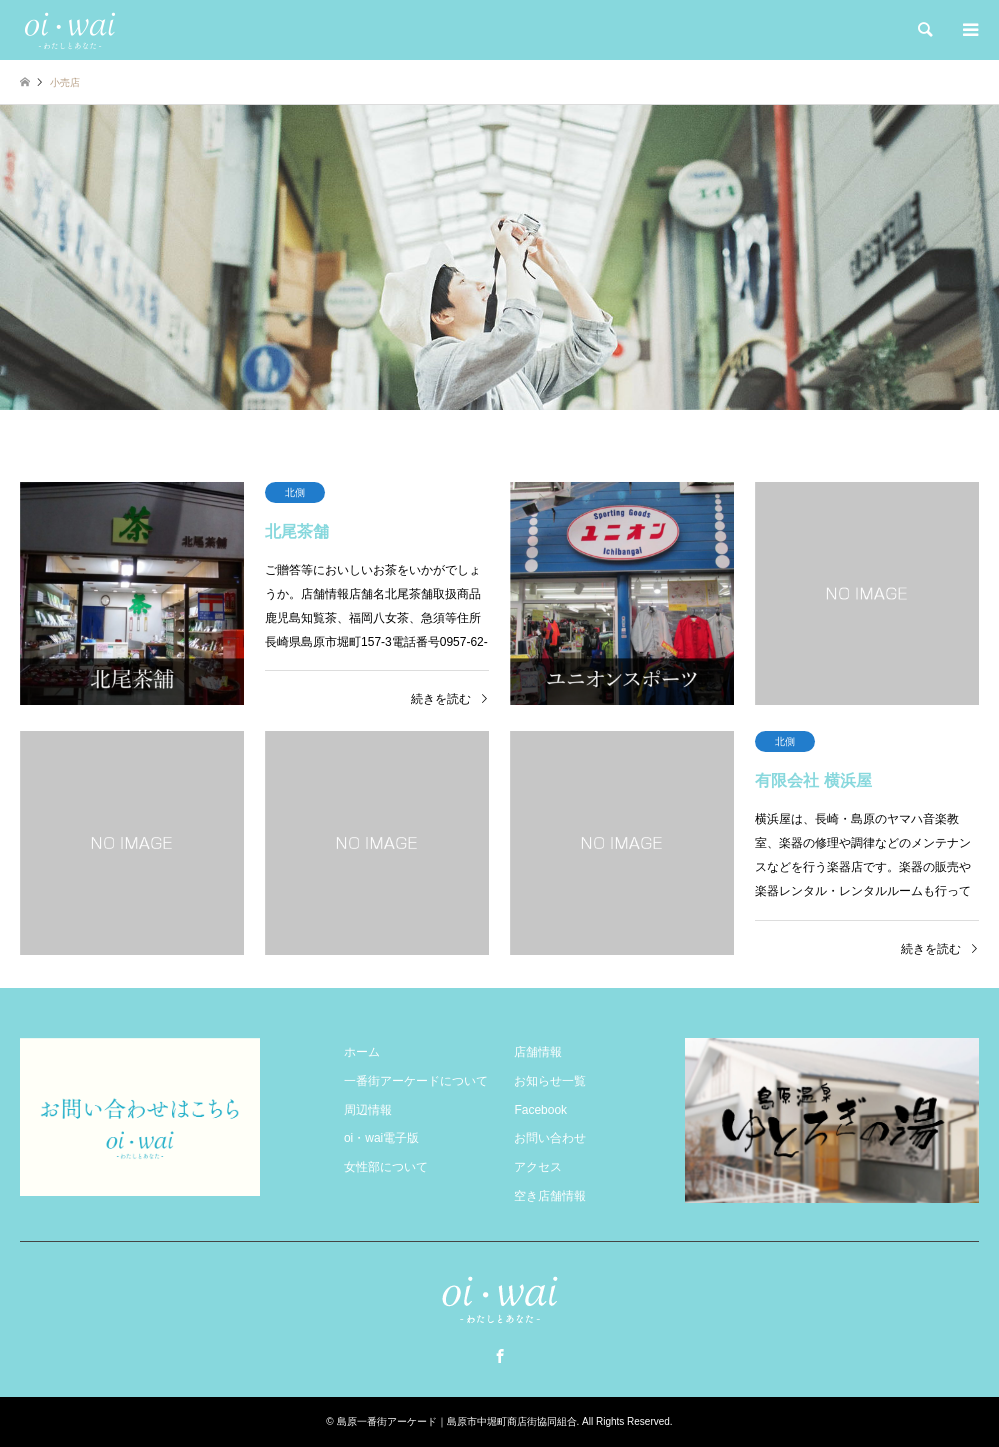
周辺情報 (368, 1110)
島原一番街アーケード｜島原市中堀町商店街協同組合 (457, 1421)
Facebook (540, 1110)
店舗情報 (538, 1052)
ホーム (362, 1052)
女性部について (386, 1167)
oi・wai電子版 (381, 1138)
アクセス (538, 1167)
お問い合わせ (550, 1138)
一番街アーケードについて (416, 1081)
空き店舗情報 (550, 1196)
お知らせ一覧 (550, 1081)
